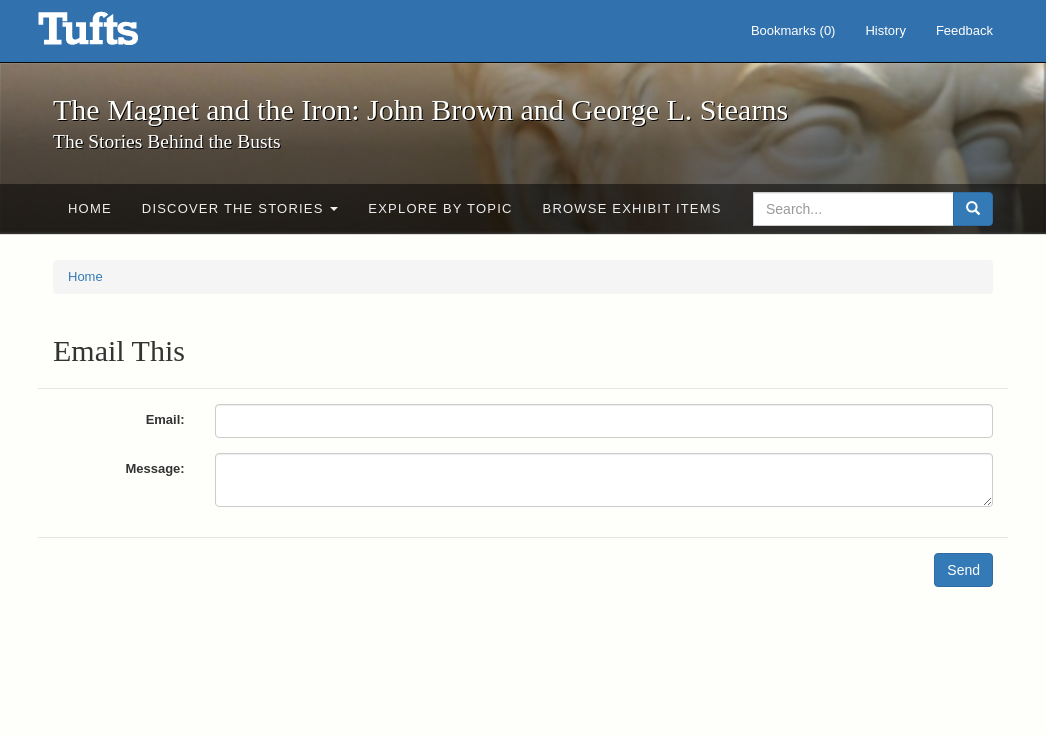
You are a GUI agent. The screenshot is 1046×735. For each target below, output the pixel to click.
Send (963, 570)
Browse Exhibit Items (632, 208)
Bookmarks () (793, 30)
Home (90, 208)
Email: (165, 419)
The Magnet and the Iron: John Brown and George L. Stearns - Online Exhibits (113, 35)
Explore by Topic (440, 208)
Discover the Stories (240, 208)
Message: (154, 468)
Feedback (964, 30)
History (885, 30)
